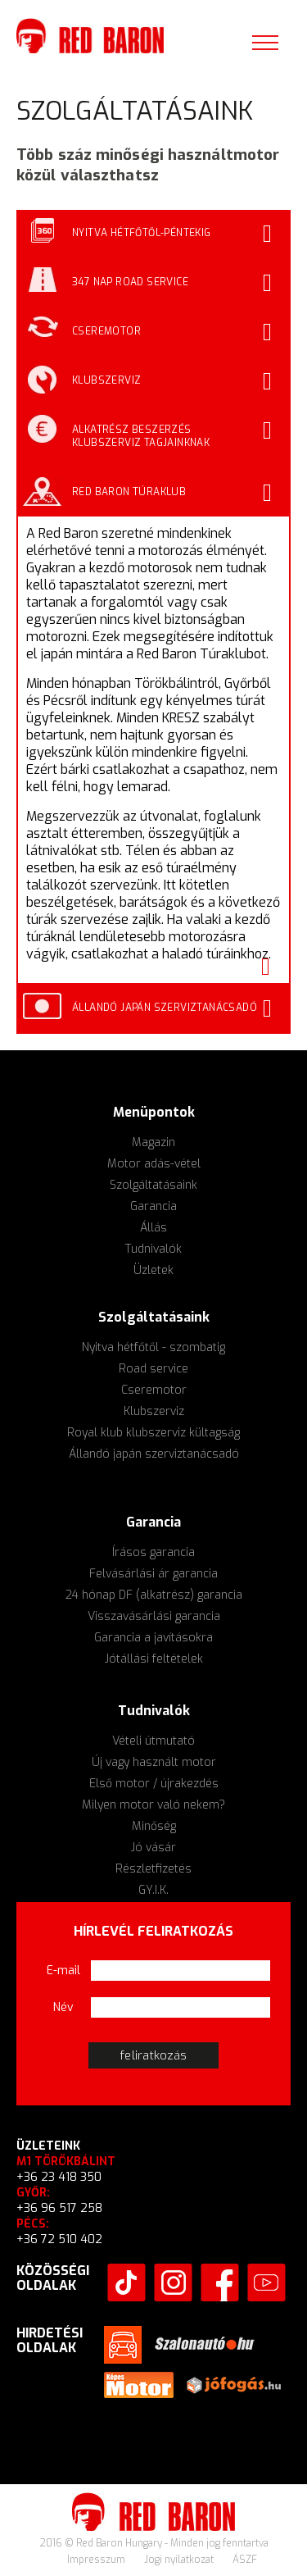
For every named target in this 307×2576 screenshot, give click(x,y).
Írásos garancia (153, 1552)
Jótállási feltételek (154, 1659)
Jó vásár (153, 1847)
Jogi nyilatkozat (180, 2559)
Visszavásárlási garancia (154, 1616)
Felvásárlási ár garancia (153, 1574)
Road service (153, 1369)
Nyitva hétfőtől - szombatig (153, 1347)
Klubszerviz (154, 1411)
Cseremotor (154, 1390)
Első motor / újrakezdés (154, 1783)
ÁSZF (245, 2559)
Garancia (153, 1206)
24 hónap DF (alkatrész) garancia (153, 1595)
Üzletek (153, 1270)
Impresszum (97, 2559)
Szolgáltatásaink (153, 1185)
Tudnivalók (153, 1249)
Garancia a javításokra (153, 1637)
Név (63, 2007)
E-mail (63, 1970)
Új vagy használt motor (154, 1762)
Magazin (153, 1142)
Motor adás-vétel (154, 1164)
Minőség (154, 1826)
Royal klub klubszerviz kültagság (153, 1432)
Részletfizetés (153, 1869)
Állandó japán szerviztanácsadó (154, 1454)
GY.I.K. (153, 1890)
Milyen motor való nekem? (153, 1805)
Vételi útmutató (153, 1741)
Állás (153, 1228)
